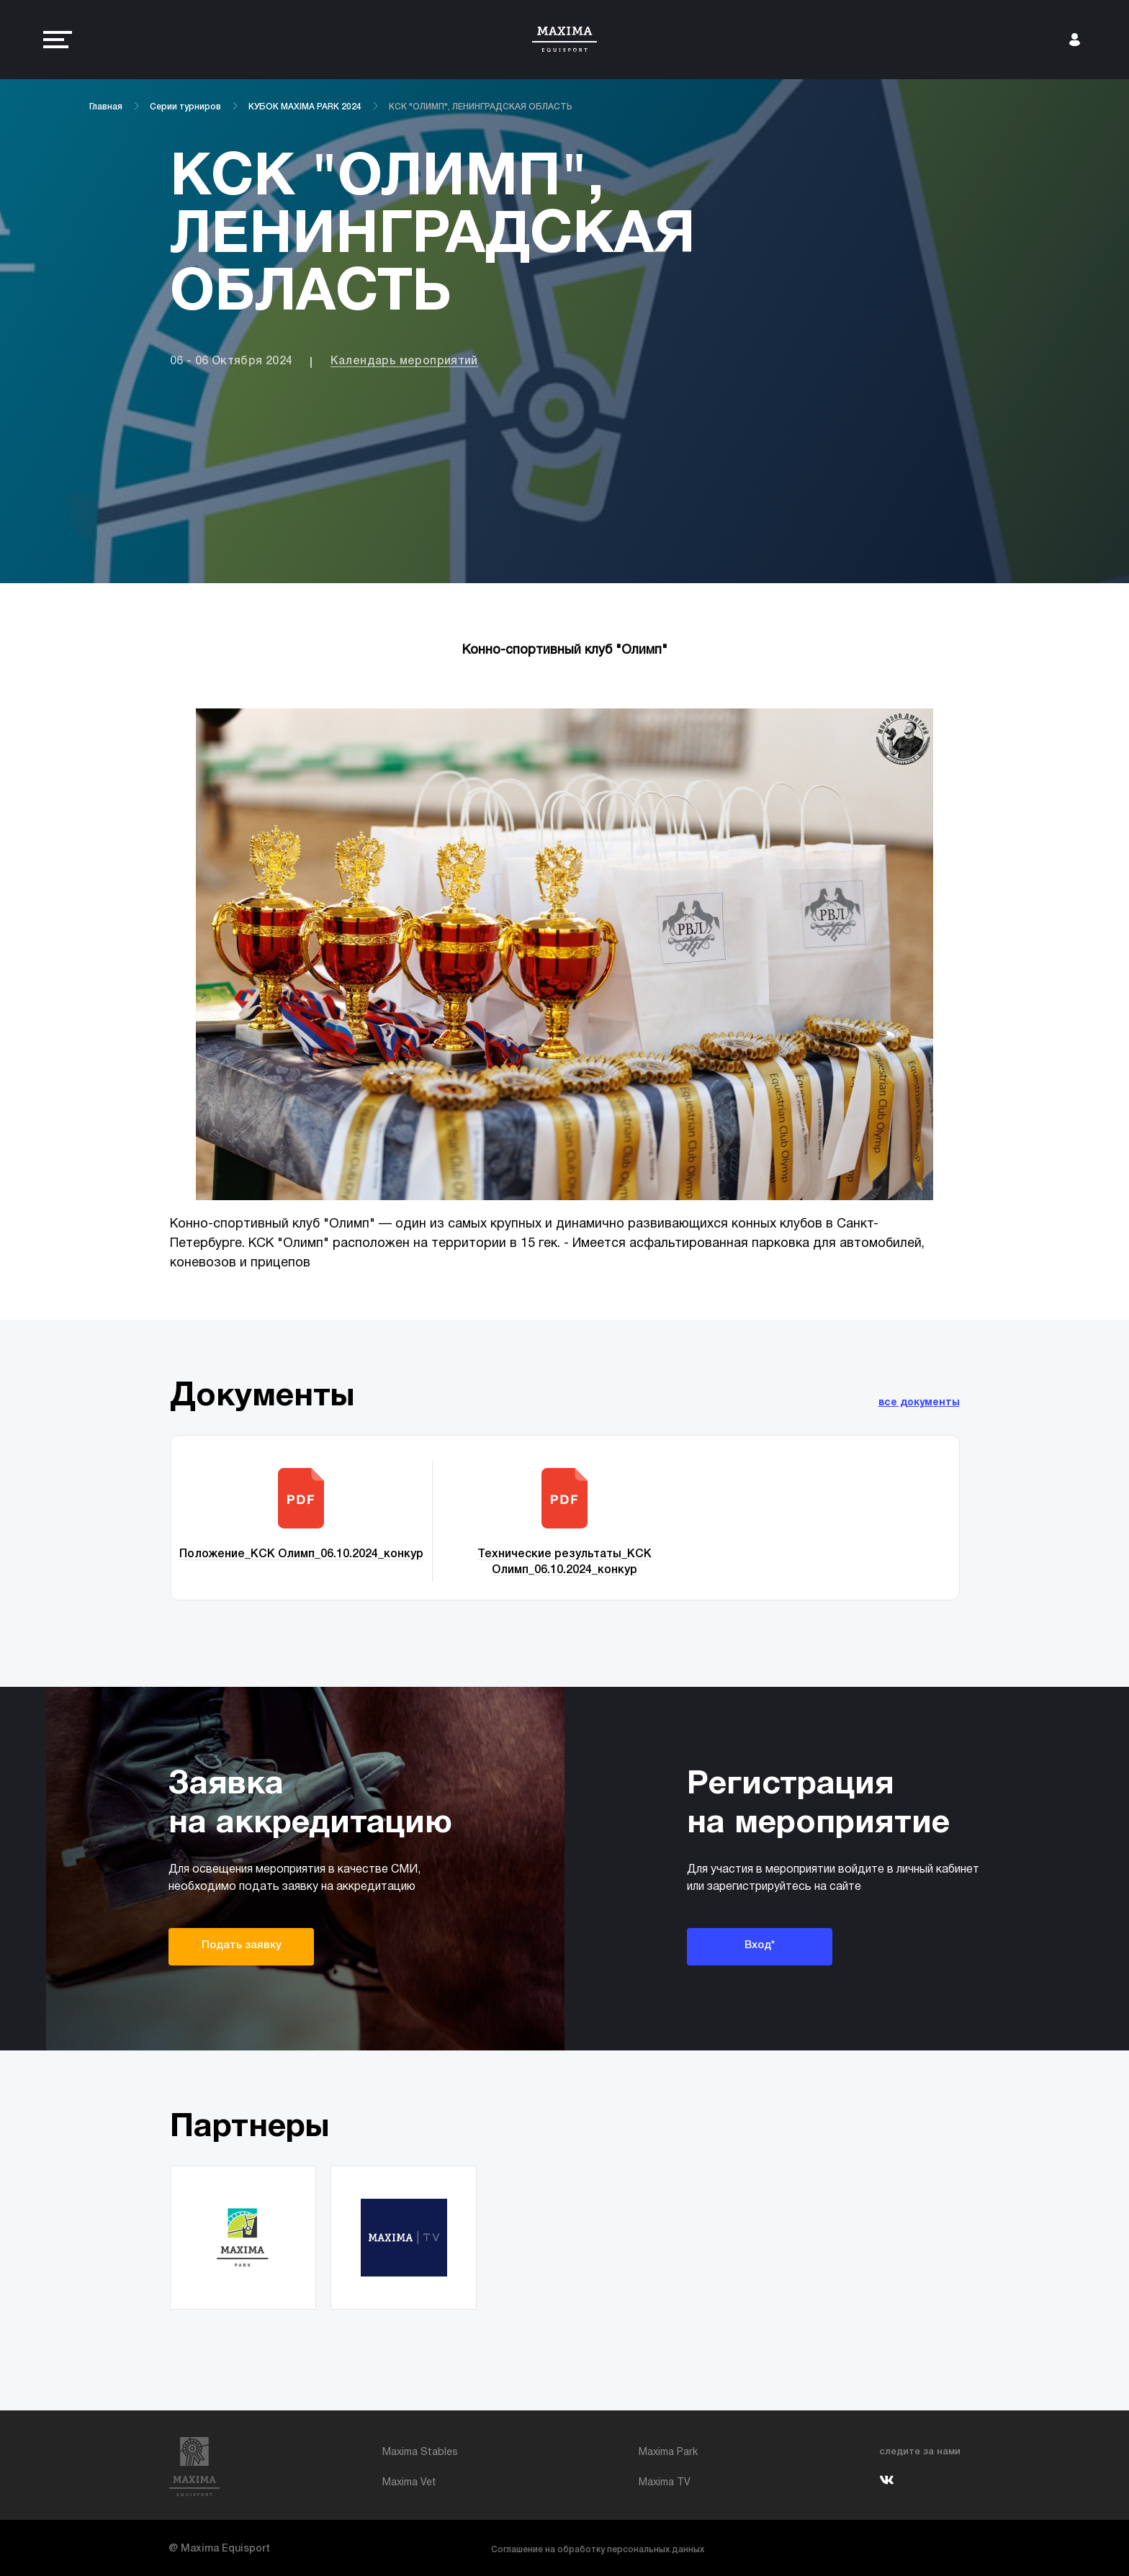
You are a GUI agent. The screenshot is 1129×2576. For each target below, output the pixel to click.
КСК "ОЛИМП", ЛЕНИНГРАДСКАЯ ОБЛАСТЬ (480, 107)
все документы (919, 1403)
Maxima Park (668, 2452)
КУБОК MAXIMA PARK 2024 (304, 107)
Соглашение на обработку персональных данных (597, 2550)
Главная (105, 107)
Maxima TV (665, 2482)
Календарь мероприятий (404, 361)
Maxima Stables (420, 2452)
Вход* (760, 1945)
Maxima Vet (409, 2482)
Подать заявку (242, 1945)
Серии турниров (185, 107)
